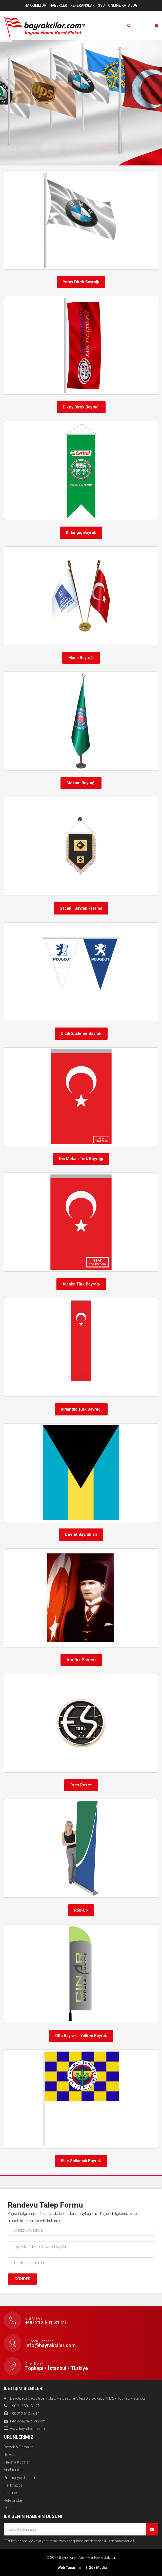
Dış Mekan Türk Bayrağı (81, 1158)
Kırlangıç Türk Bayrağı (81, 1409)
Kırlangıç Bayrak (81, 532)
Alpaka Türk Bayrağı (81, 1284)
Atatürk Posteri (81, 1659)
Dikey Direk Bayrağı (81, 407)
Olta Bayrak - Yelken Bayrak (81, 2035)
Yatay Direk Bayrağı (81, 281)
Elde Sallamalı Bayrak (81, 2160)
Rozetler (10, 2455)
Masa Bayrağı (81, 657)
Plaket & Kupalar (17, 2462)
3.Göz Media (96, 2568)
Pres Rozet (81, 1785)
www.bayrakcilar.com (27, 2429)
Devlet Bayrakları (81, 1534)
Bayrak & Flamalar (18, 2447)
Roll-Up (81, 1910)
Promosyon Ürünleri (20, 2478)
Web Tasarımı (69, 2568)
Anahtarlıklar (14, 2470)
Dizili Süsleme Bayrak (81, 1033)
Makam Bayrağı (81, 782)
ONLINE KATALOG (122, 5)
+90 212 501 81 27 (46, 2323)
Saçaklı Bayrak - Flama (81, 908)
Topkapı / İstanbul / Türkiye (56, 2368)
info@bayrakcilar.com (50, 2345)
